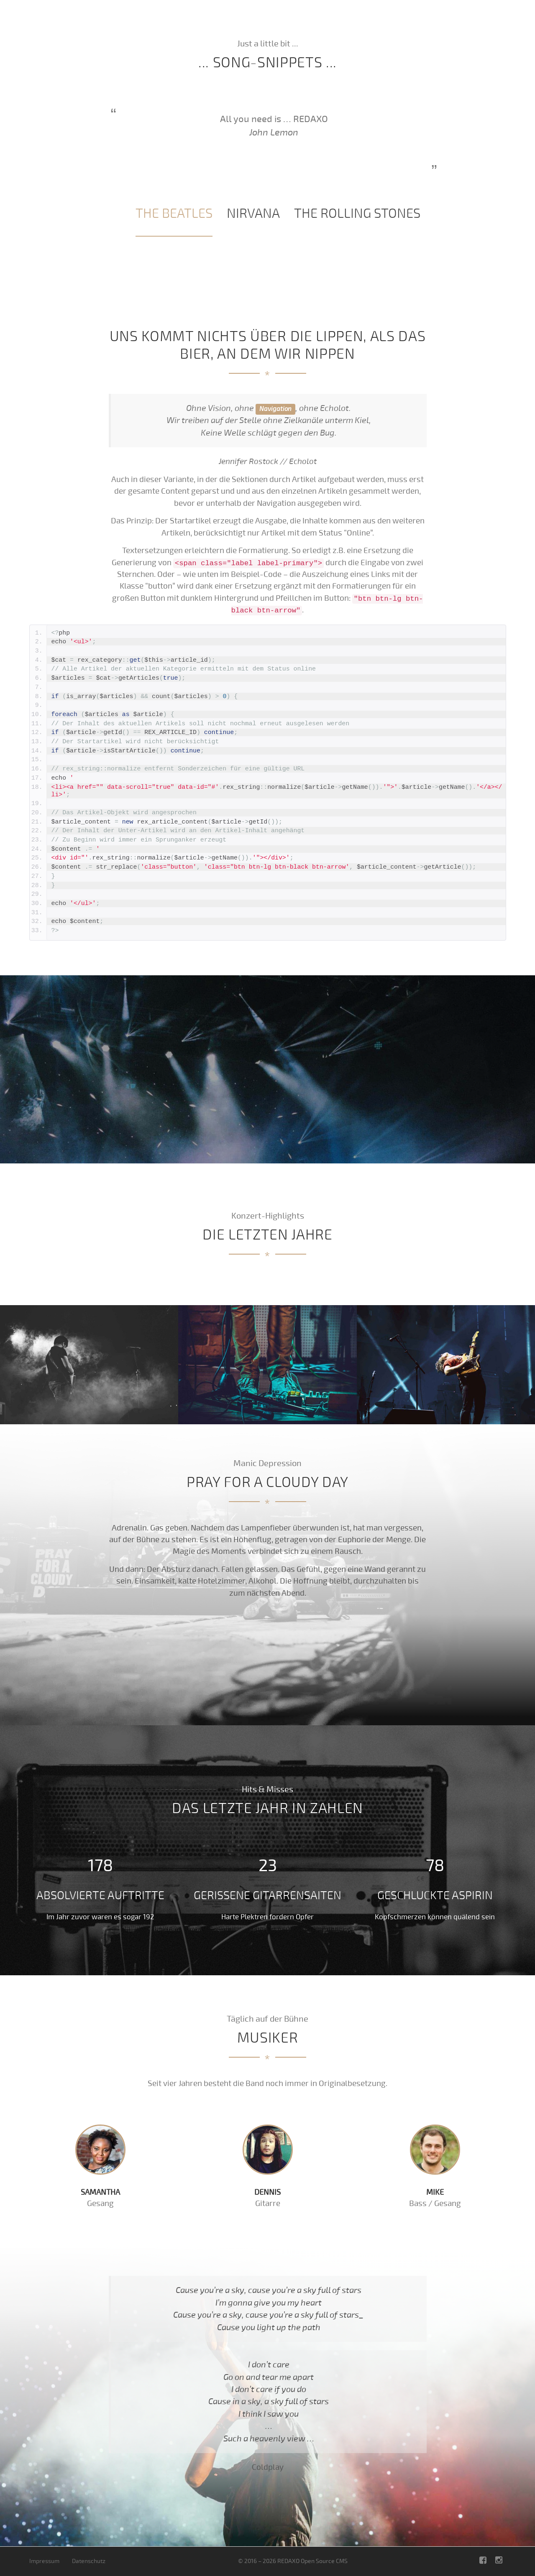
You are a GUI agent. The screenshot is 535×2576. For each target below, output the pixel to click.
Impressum (44, 2561)
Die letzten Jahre (321, 21)
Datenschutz (88, 2561)
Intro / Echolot (254, 21)
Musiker (492, 21)
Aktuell (377, 21)
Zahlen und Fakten (435, 21)
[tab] (174, 214)
